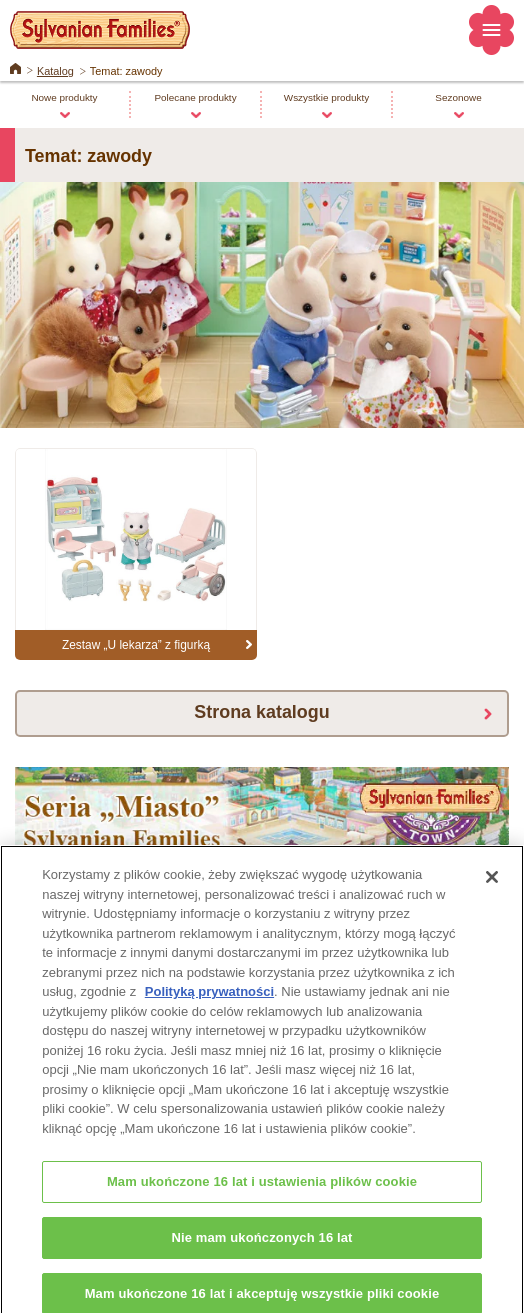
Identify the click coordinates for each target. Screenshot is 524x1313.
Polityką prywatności (209, 999)
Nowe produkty (64, 97)
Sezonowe (458, 97)
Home (15, 67)
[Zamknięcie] (492, 885)
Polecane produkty (195, 97)
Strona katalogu (261, 712)
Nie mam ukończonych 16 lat (261, 1245)
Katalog (55, 71)
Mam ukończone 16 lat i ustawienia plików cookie (262, 1189)
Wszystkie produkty (326, 97)
